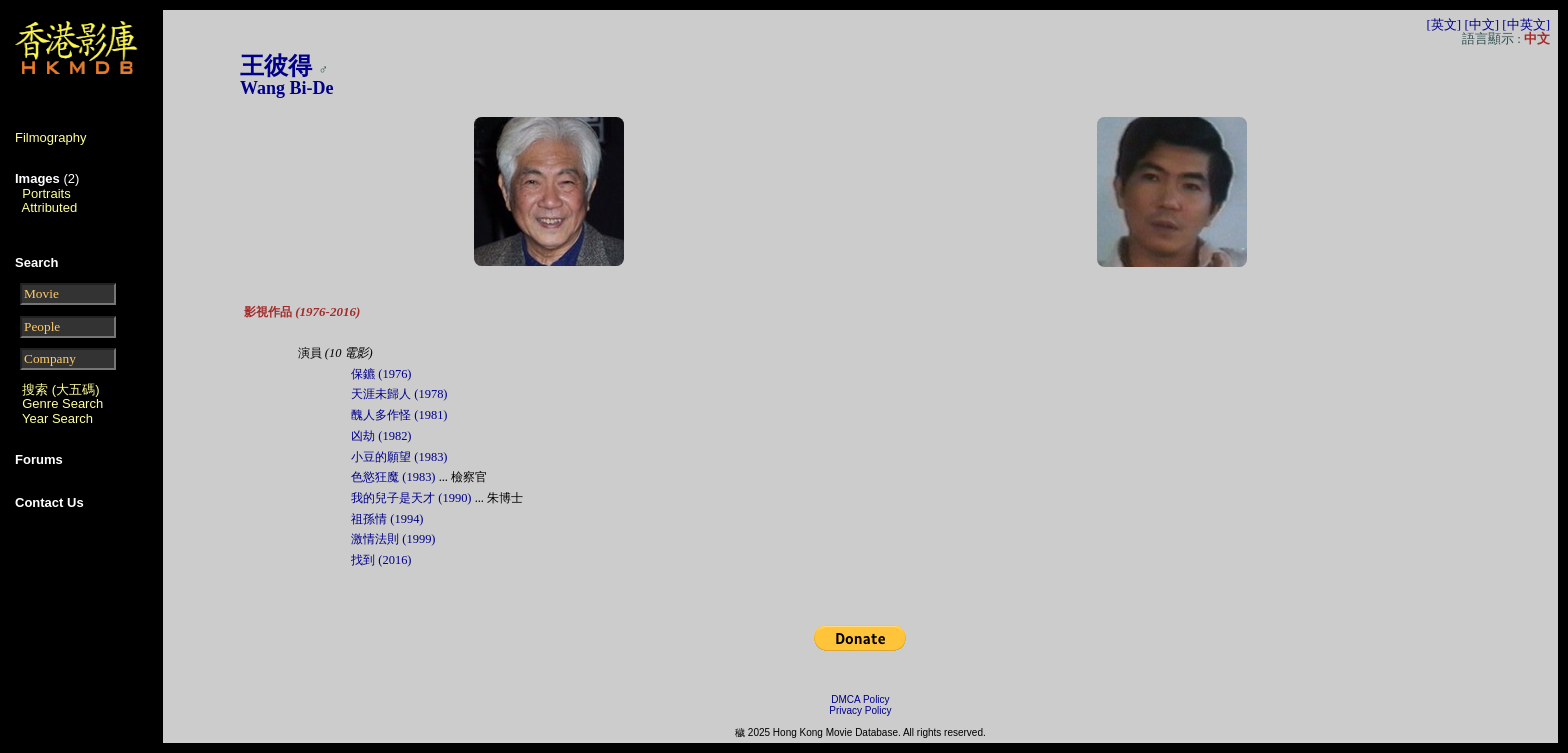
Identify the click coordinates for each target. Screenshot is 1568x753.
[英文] (1443, 24)
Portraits (46, 193)
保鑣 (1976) (381, 374)
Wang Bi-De (287, 88)
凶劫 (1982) (381, 436)
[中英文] (1526, 24)
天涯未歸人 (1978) (399, 394)
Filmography (51, 137)
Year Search (57, 418)
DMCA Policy (860, 699)
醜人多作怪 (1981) (399, 415)
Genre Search (62, 403)
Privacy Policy (860, 710)
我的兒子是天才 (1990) (411, 498)
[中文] (1481, 24)
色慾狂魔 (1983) (393, 477)
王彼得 (276, 66)
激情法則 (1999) (393, 539)
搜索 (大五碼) (60, 389)
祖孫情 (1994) (387, 519)
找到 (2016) (381, 560)
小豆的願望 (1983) (399, 457)
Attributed (50, 207)
